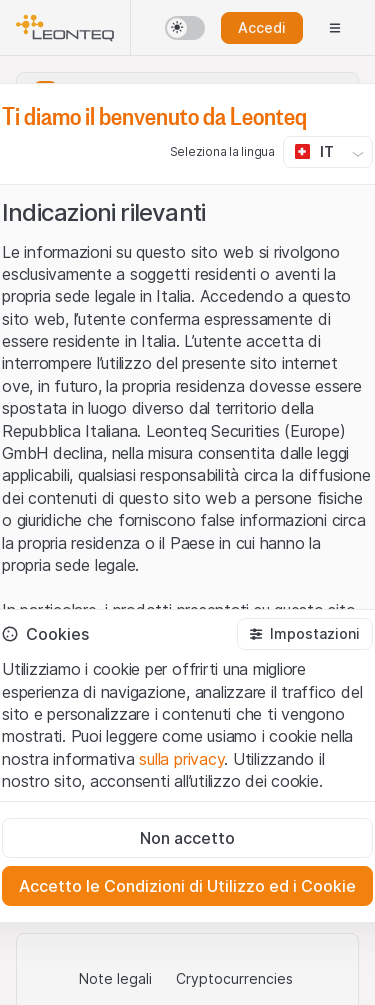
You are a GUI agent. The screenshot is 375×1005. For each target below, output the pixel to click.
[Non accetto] (187, 838)
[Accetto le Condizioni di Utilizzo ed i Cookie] (187, 886)
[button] (305, 634)
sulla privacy (181, 759)
